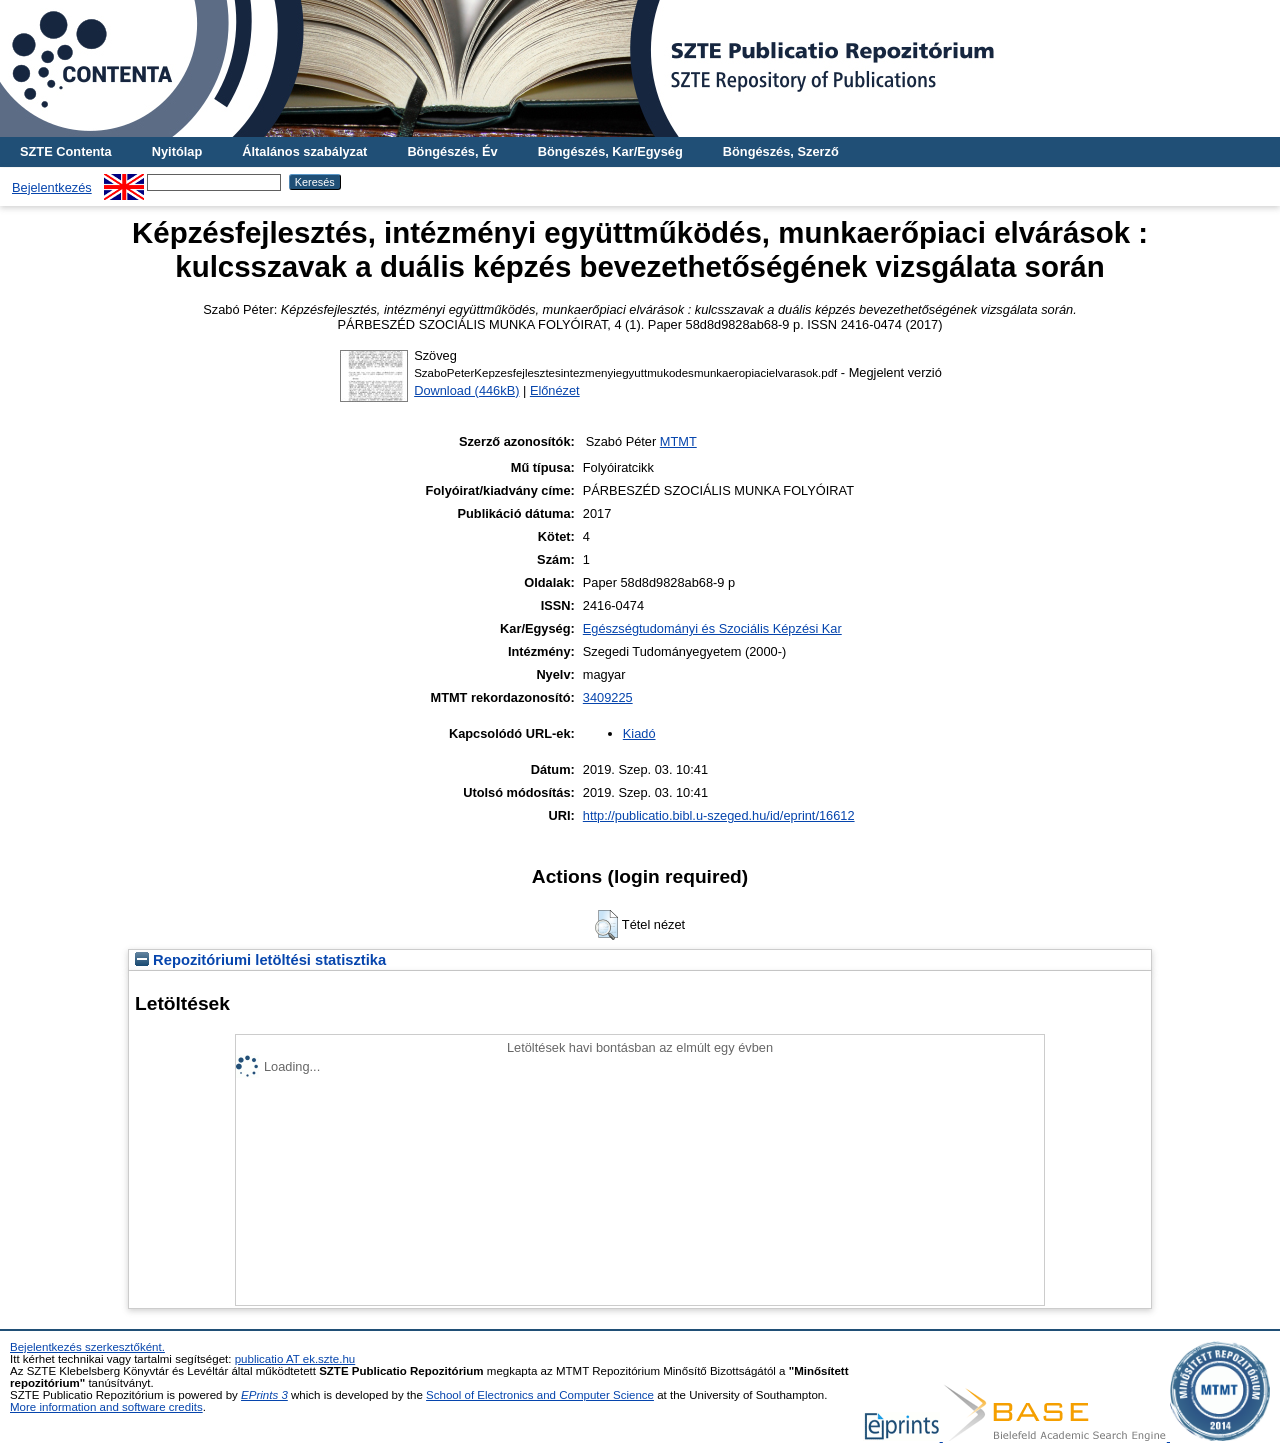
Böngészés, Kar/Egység (610, 151)
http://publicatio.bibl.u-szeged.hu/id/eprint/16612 (719, 815)
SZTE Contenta (66, 151)
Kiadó (639, 733)
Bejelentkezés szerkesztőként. (87, 1347)
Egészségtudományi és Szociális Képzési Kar (712, 628)
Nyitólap (177, 151)
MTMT (678, 441)
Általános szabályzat (304, 151)
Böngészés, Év (452, 151)
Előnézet (555, 390)
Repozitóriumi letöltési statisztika (260, 960)
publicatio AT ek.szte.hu (295, 1359)
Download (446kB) (466, 390)
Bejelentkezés (52, 187)
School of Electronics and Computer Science (540, 1395)
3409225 (608, 697)
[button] (606, 925)
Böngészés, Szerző (781, 151)
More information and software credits (106, 1407)
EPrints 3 (264, 1395)
